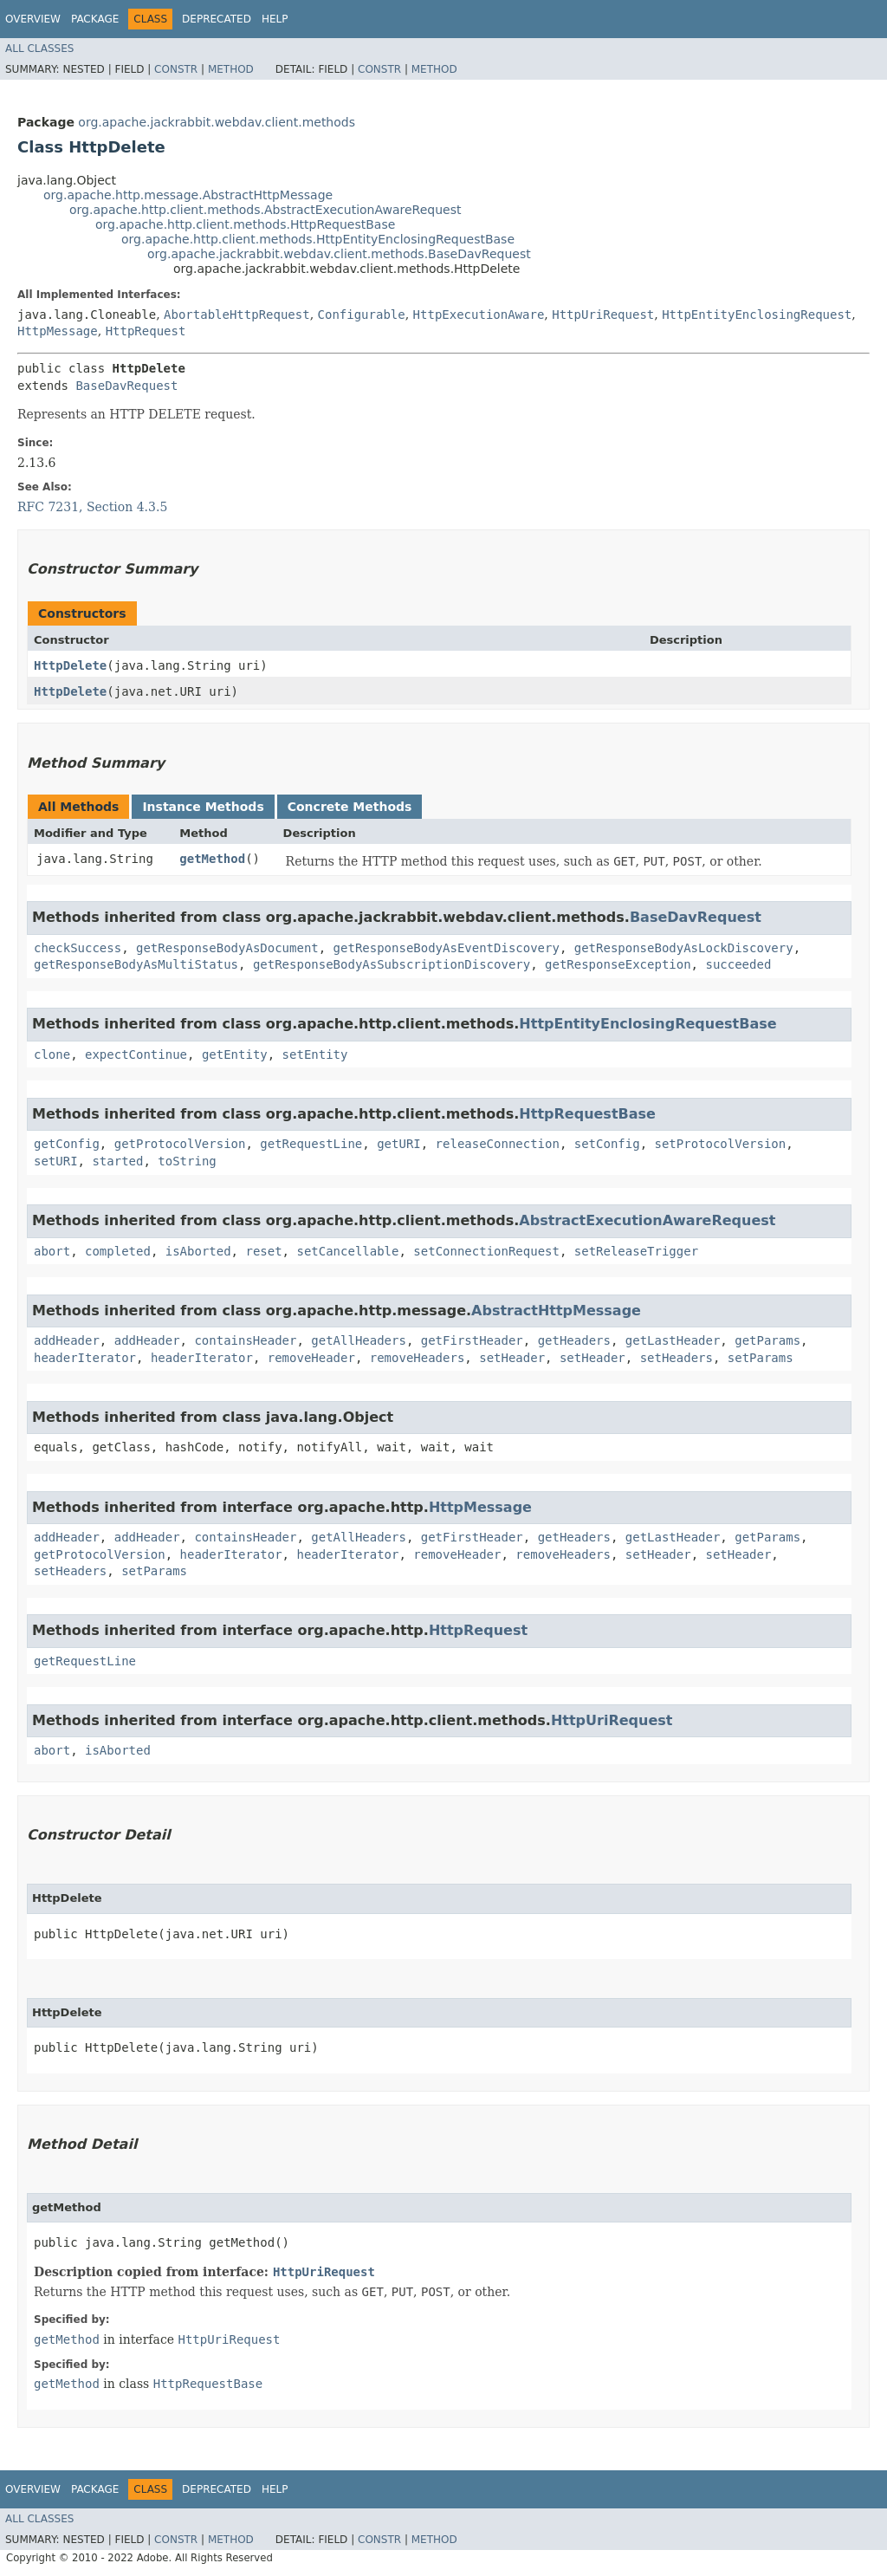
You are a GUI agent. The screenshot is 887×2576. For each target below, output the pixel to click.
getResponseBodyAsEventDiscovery (446, 948)
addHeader (67, 1340)
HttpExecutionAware (479, 314)
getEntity (235, 1054)
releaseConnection (498, 1144)
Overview (33, 19)
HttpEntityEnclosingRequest (756, 314)
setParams (760, 1358)
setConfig (607, 1144)
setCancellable (347, 1251)
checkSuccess (77, 948)
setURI (56, 1161)
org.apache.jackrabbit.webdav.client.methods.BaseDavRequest (339, 254)
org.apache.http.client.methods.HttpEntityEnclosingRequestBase (318, 239)
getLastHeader (673, 1340)
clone (52, 1054)
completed (118, 1251)
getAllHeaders (358, 1340)
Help (275, 19)
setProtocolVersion (720, 1144)
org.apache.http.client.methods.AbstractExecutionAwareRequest (265, 210)
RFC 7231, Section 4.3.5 (92, 507)
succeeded (738, 964)
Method (231, 69)
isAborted (198, 1251)
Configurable (361, 314)
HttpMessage (57, 331)
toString (187, 1161)
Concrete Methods (350, 807)
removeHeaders (417, 1358)
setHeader (512, 1358)
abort (52, 1251)
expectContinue (136, 1054)
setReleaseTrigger (636, 1251)
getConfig (67, 1144)
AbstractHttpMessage (556, 1310)
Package (95, 19)
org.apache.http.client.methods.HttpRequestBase (245, 224)
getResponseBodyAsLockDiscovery (683, 948)
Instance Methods (202, 807)
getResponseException (618, 964)
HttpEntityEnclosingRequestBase (647, 1023)
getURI (399, 1144)
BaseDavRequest (126, 386)
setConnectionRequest (486, 1251)
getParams (767, 1340)
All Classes (39, 48)
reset (263, 1251)
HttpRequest (146, 331)
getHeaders (574, 1340)
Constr (175, 69)
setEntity (315, 1054)
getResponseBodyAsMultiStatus (136, 964)
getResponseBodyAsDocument (227, 948)
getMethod (212, 859)
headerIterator (85, 1358)
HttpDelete (70, 665)
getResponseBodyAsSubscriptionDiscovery (391, 964)
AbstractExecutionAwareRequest (647, 1220)
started (117, 1161)
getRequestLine (311, 1144)
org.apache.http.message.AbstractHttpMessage (188, 195)
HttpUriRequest (603, 314)
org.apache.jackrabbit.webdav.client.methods (216, 122)
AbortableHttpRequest (237, 314)
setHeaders (676, 1358)
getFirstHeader (472, 1340)
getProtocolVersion (180, 1144)
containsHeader (245, 1340)
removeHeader (311, 1358)
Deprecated (216, 19)
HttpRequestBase (587, 1114)
